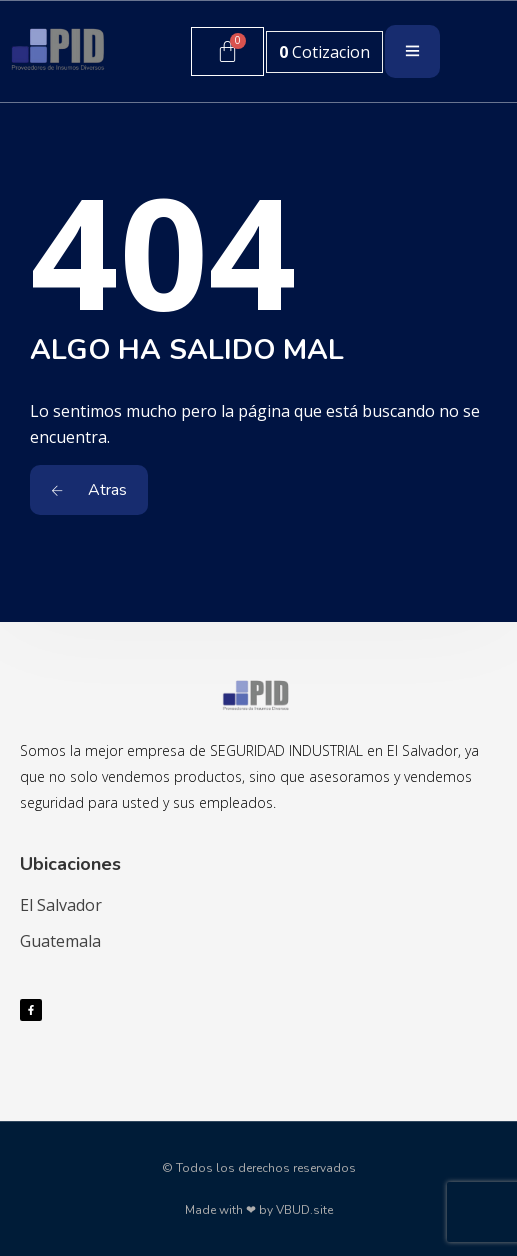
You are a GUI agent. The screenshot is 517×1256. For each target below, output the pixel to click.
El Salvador (61, 905)
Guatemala (60, 941)
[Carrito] (227, 51)
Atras (89, 490)
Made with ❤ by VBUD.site (259, 1210)
